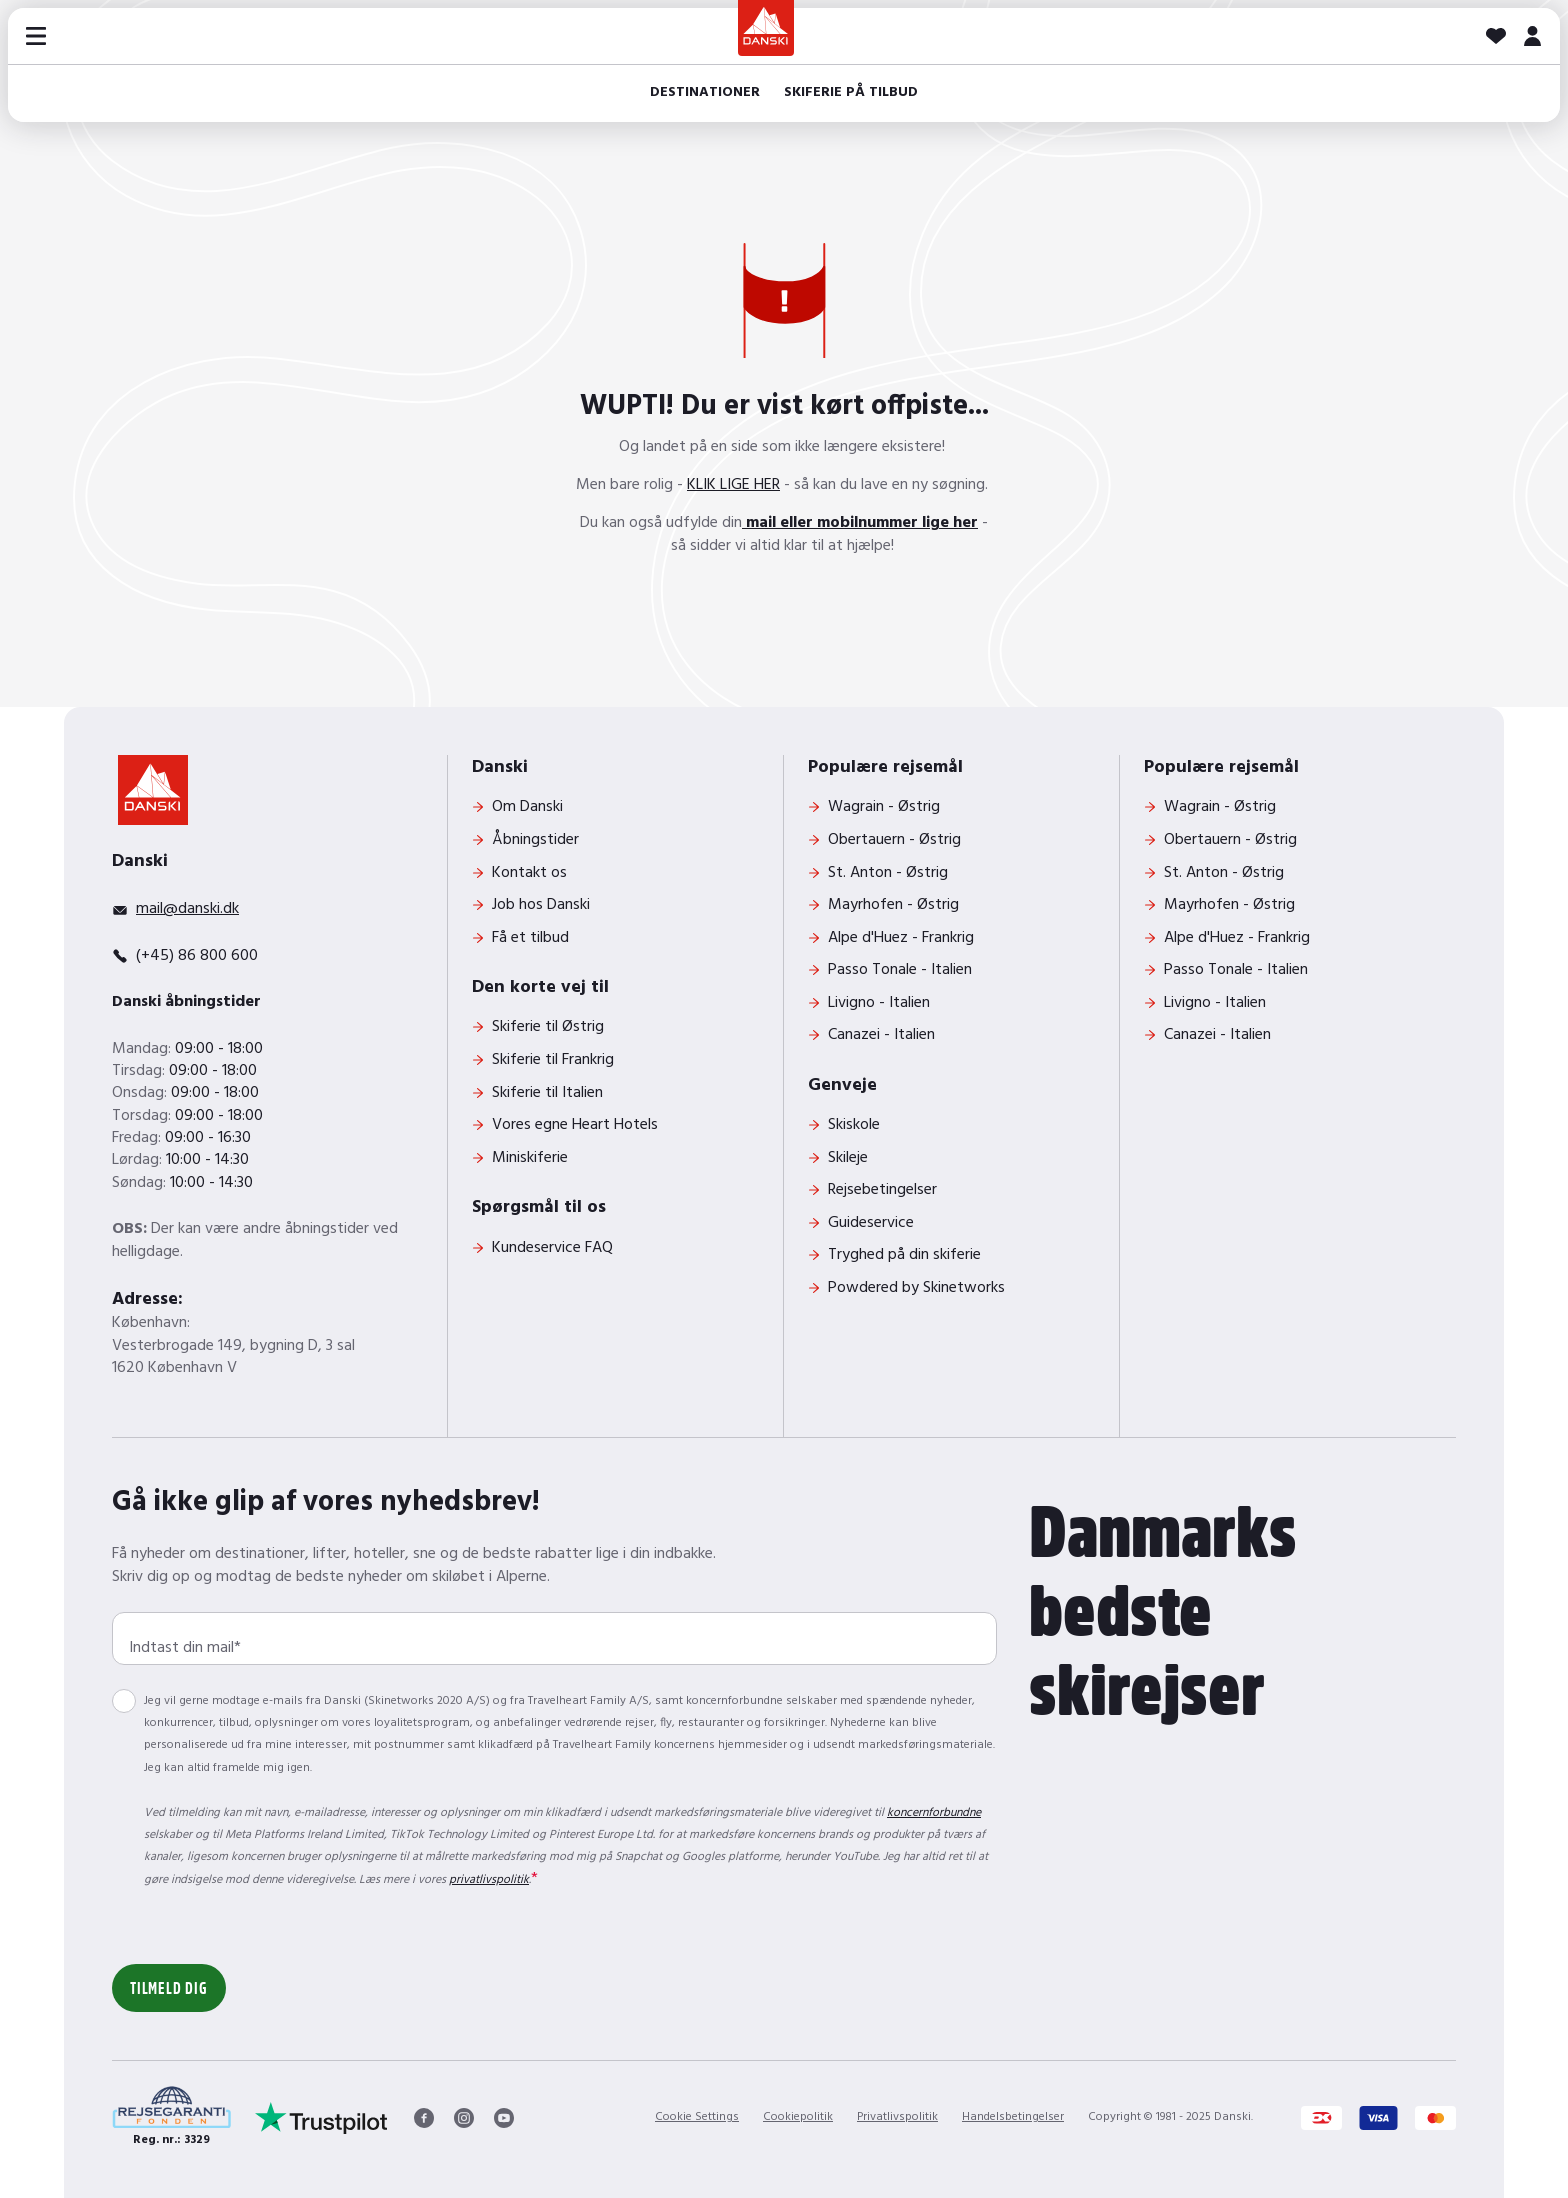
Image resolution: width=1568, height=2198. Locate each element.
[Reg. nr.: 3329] (171, 2117)
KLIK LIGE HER (733, 485)
